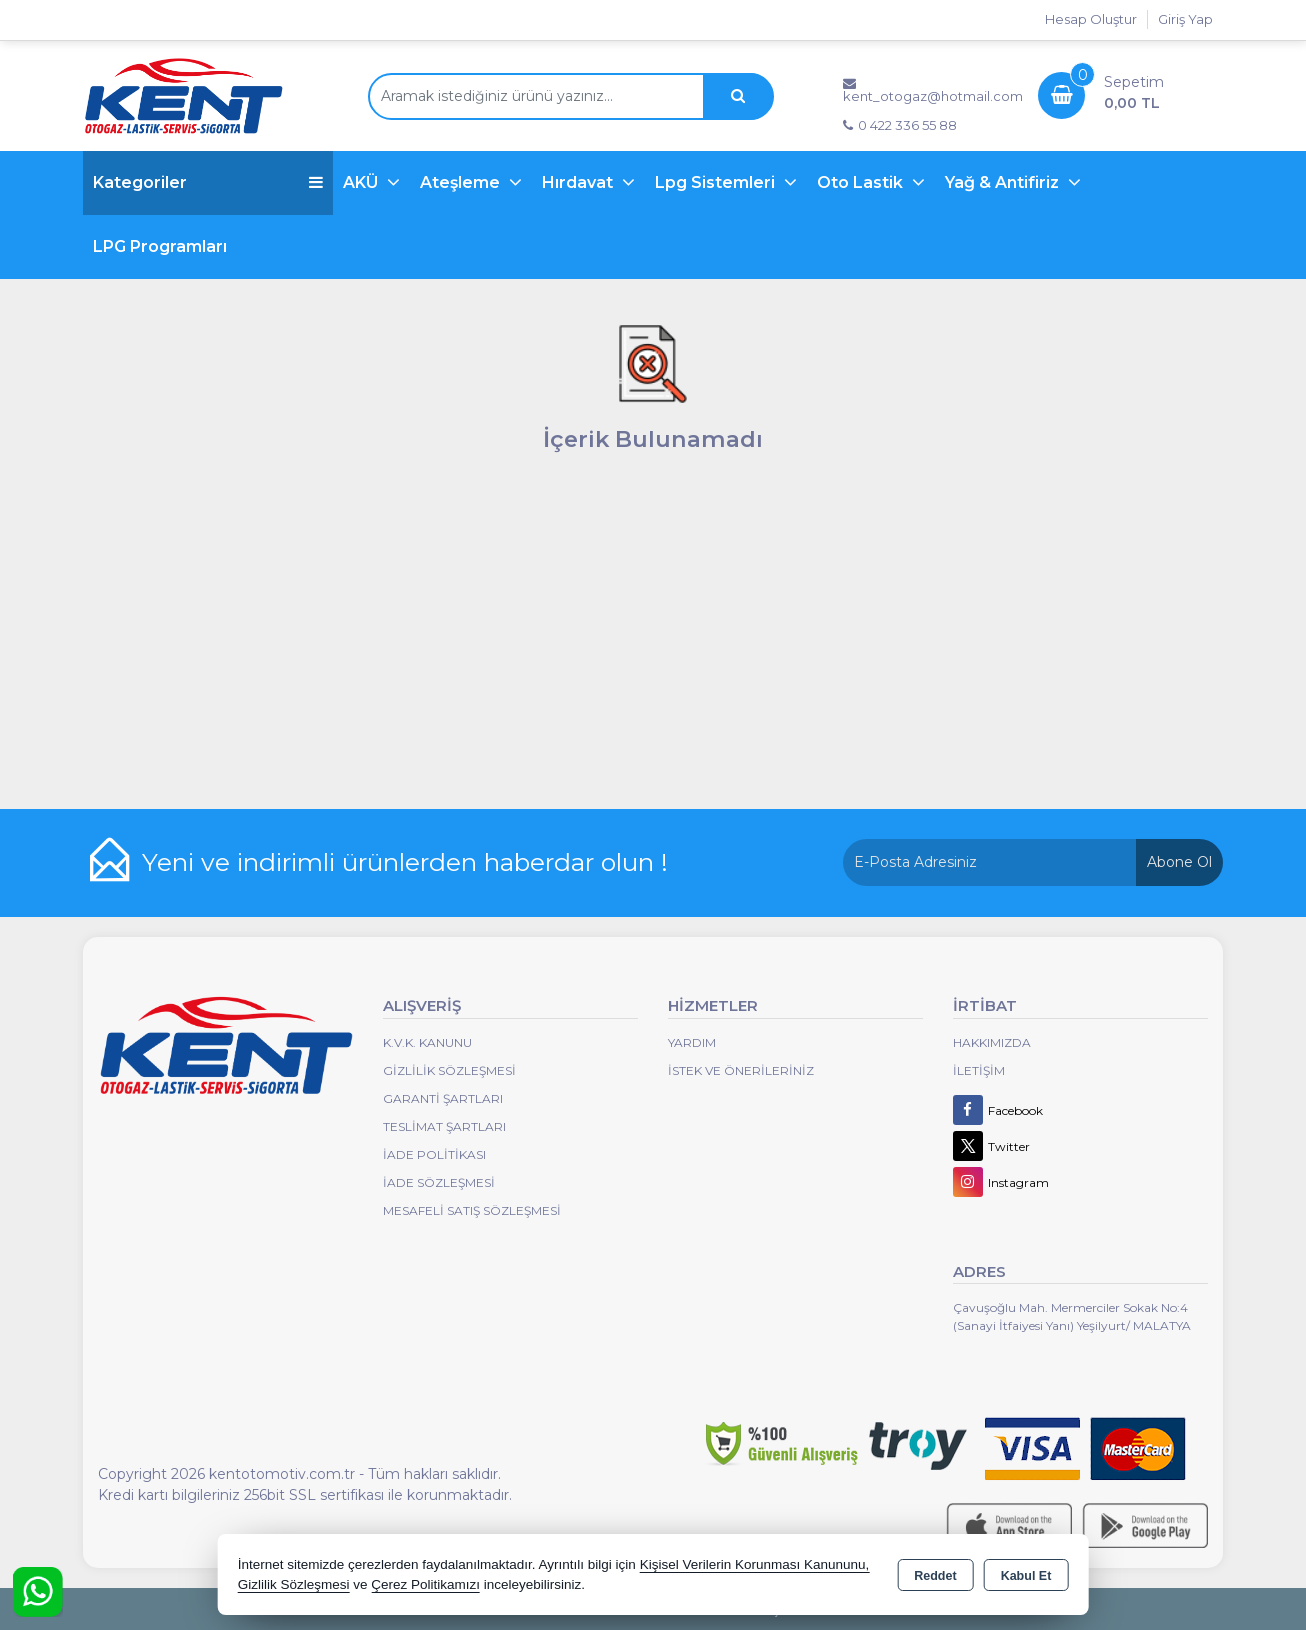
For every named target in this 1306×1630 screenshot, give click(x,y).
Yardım (692, 1042)
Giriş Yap (1185, 19)
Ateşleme (462, 182)
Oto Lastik (862, 182)
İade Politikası (434, 1154)
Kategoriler (208, 182)
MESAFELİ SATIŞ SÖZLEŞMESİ (472, 1210)
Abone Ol (1179, 862)
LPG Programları (160, 246)
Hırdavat (579, 182)
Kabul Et (1026, 1576)
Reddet (935, 1576)
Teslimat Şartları (444, 1126)
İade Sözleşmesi (439, 1182)
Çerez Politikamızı (425, 1584)
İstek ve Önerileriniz (741, 1070)
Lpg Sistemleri (717, 182)
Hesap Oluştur (1091, 19)
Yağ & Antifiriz (1004, 182)
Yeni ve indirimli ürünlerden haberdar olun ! (405, 862)
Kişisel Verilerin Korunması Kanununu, (755, 1564)
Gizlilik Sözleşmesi (449, 1070)
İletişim (979, 1070)
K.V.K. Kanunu (427, 1042)
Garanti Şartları (443, 1098)
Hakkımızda (992, 1042)
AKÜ (362, 182)
